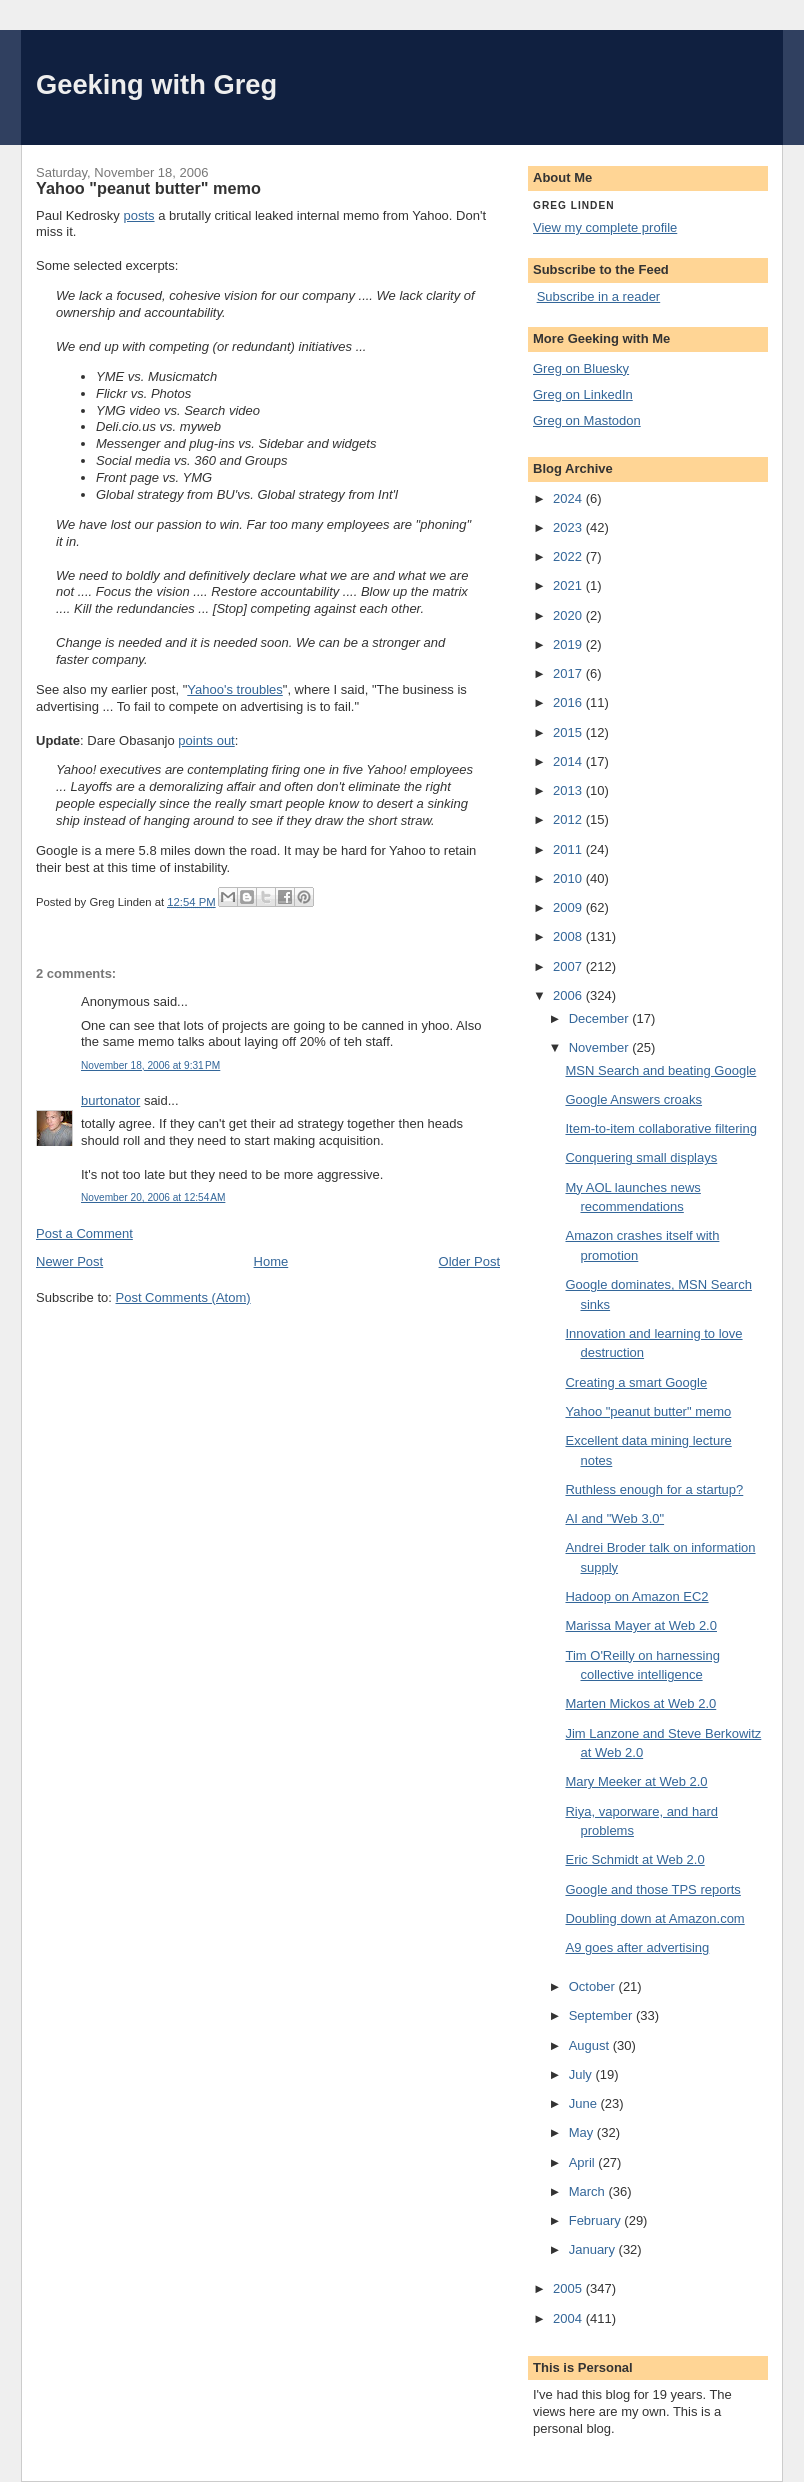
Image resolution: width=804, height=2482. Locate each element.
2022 (569, 556)
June (585, 2103)
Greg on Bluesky (581, 368)
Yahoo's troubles (234, 689)
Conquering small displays (641, 1157)
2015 (569, 732)
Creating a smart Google (636, 1382)
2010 (569, 878)
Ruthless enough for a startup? (654, 1489)
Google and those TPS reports (652, 1889)
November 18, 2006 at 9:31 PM (150, 1065)
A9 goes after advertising (637, 1947)
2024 (569, 498)
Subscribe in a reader (599, 296)
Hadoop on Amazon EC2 (636, 1596)
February (597, 2220)
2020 (569, 615)
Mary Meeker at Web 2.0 (636, 1781)
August (591, 2045)
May (583, 2132)
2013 (569, 790)
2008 (569, 936)
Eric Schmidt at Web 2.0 (634, 1859)
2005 (569, 2288)
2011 (569, 849)
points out (206, 740)
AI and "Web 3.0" (614, 1518)
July (582, 2074)
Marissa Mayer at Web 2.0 (640, 1625)
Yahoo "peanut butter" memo (648, 1411)
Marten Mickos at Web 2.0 (640, 1703)
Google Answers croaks (633, 1099)
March (589, 2191)
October (594, 1986)
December (601, 1018)
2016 (569, 702)
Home (271, 1261)
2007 (569, 966)
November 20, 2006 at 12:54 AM (153, 1197)
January (594, 2249)
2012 (569, 819)
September (602, 2015)
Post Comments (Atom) (183, 1297)
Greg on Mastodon (587, 420)
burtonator (110, 1100)
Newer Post (69, 1261)
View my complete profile (605, 227)
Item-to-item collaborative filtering (660, 1128)
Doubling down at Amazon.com (654, 1918)
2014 (569, 761)
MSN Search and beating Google (660, 1070)
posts (138, 215)
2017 (569, 673)
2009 (569, 907)
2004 (569, 2318)
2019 (569, 644)
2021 (569, 585)
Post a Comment (84, 1233)
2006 (569, 995)
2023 (569, 527)
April (584, 2162)
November (601, 1047)
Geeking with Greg (156, 84)
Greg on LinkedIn (583, 394)
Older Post (469, 1261)
